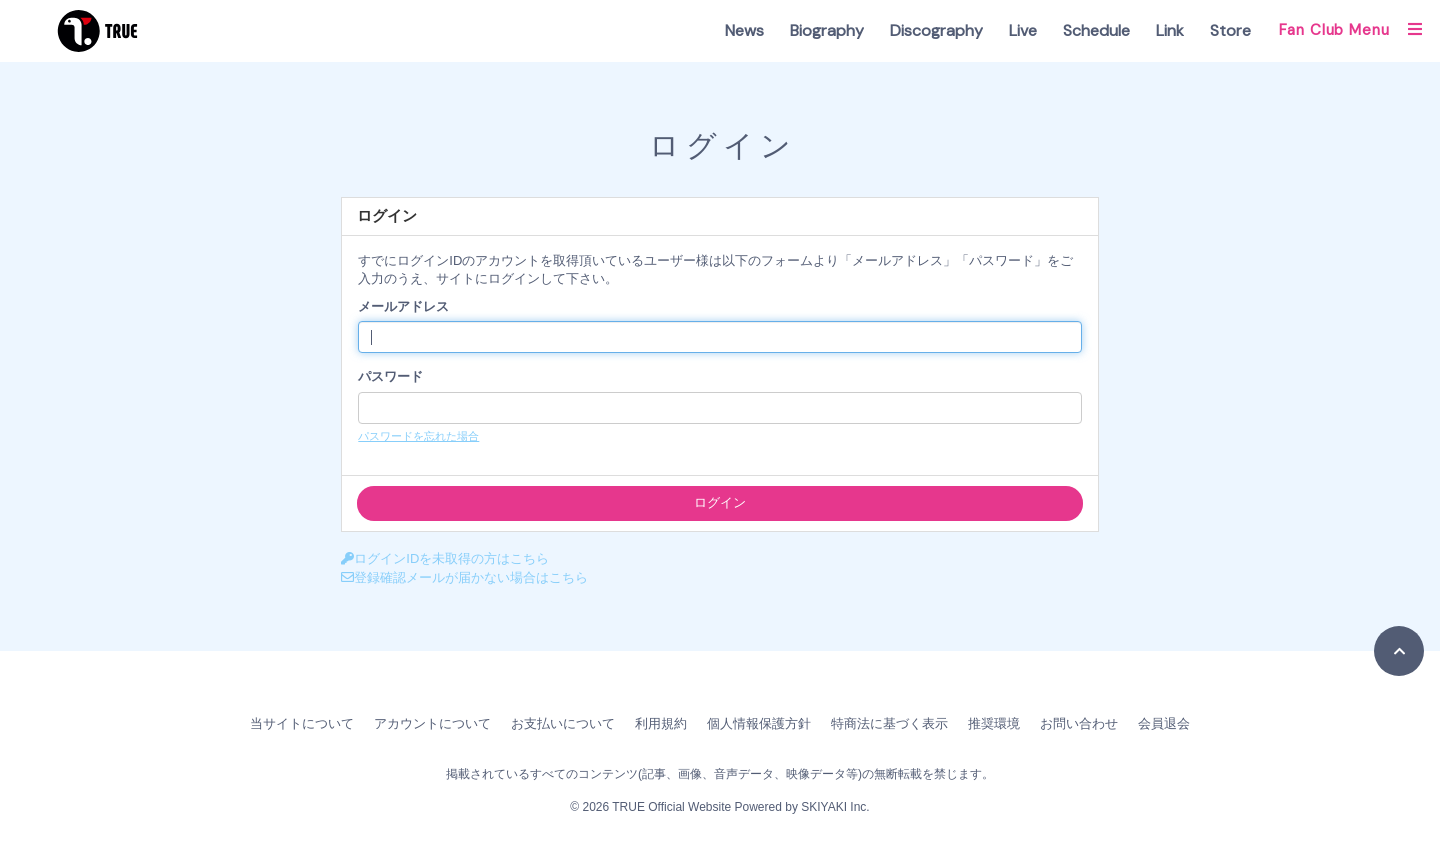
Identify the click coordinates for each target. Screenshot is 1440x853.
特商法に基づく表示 (889, 723)
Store (1230, 30)
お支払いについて (563, 723)
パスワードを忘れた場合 (418, 436)
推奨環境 (994, 723)
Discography (936, 30)
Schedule (1096, 30)
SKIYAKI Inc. (835, 807)
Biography (827, 30)
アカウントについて (432, 723)
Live (1023, 30)
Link (1170, 30)
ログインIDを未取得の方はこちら (445, 558)
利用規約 (661, 723)
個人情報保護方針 (759, 723)
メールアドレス (403, 306)
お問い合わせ (1079, 723)
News (744, 30)
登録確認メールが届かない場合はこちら (464, 577)
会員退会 (1164, 723)
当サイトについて (302, 723)
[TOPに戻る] (1399, 651)
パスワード (390, 376)
